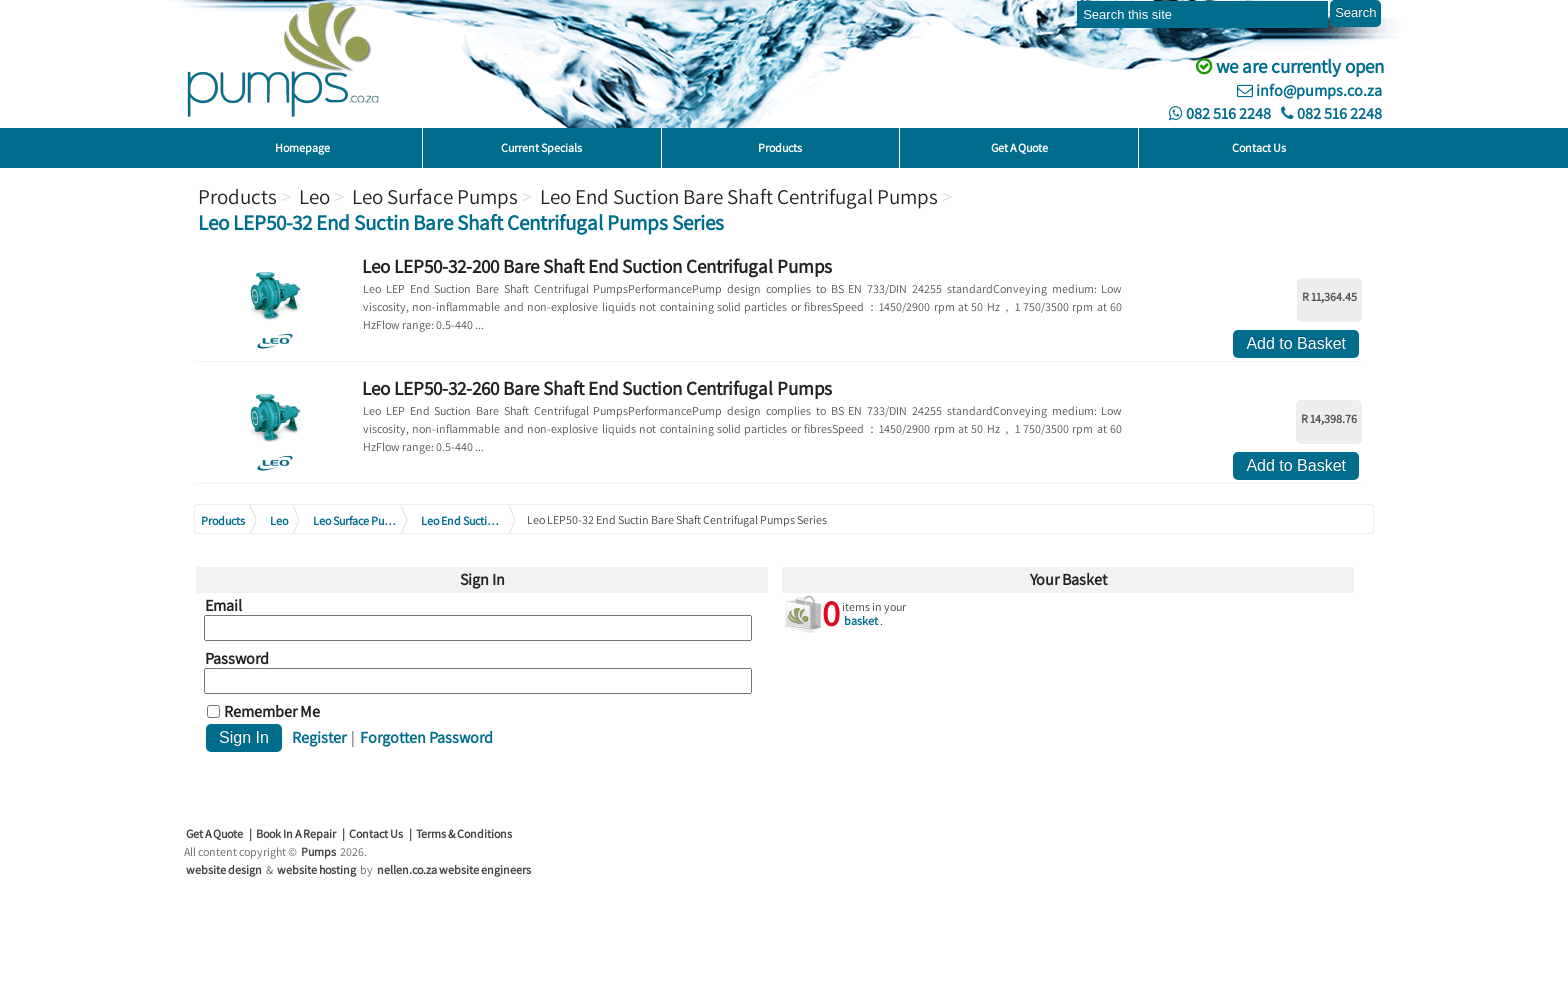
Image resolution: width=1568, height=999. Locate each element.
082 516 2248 (1220, 113)
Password (237, 659)
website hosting (316, 869)
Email (223, 606)
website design (224, 869)
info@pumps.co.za (1309, 90)
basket (861, 620)
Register (319, 737)
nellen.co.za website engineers (454, 869)
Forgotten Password (426, 737)
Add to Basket (1296, 343)
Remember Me (272, 712)
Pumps (318, 851)
